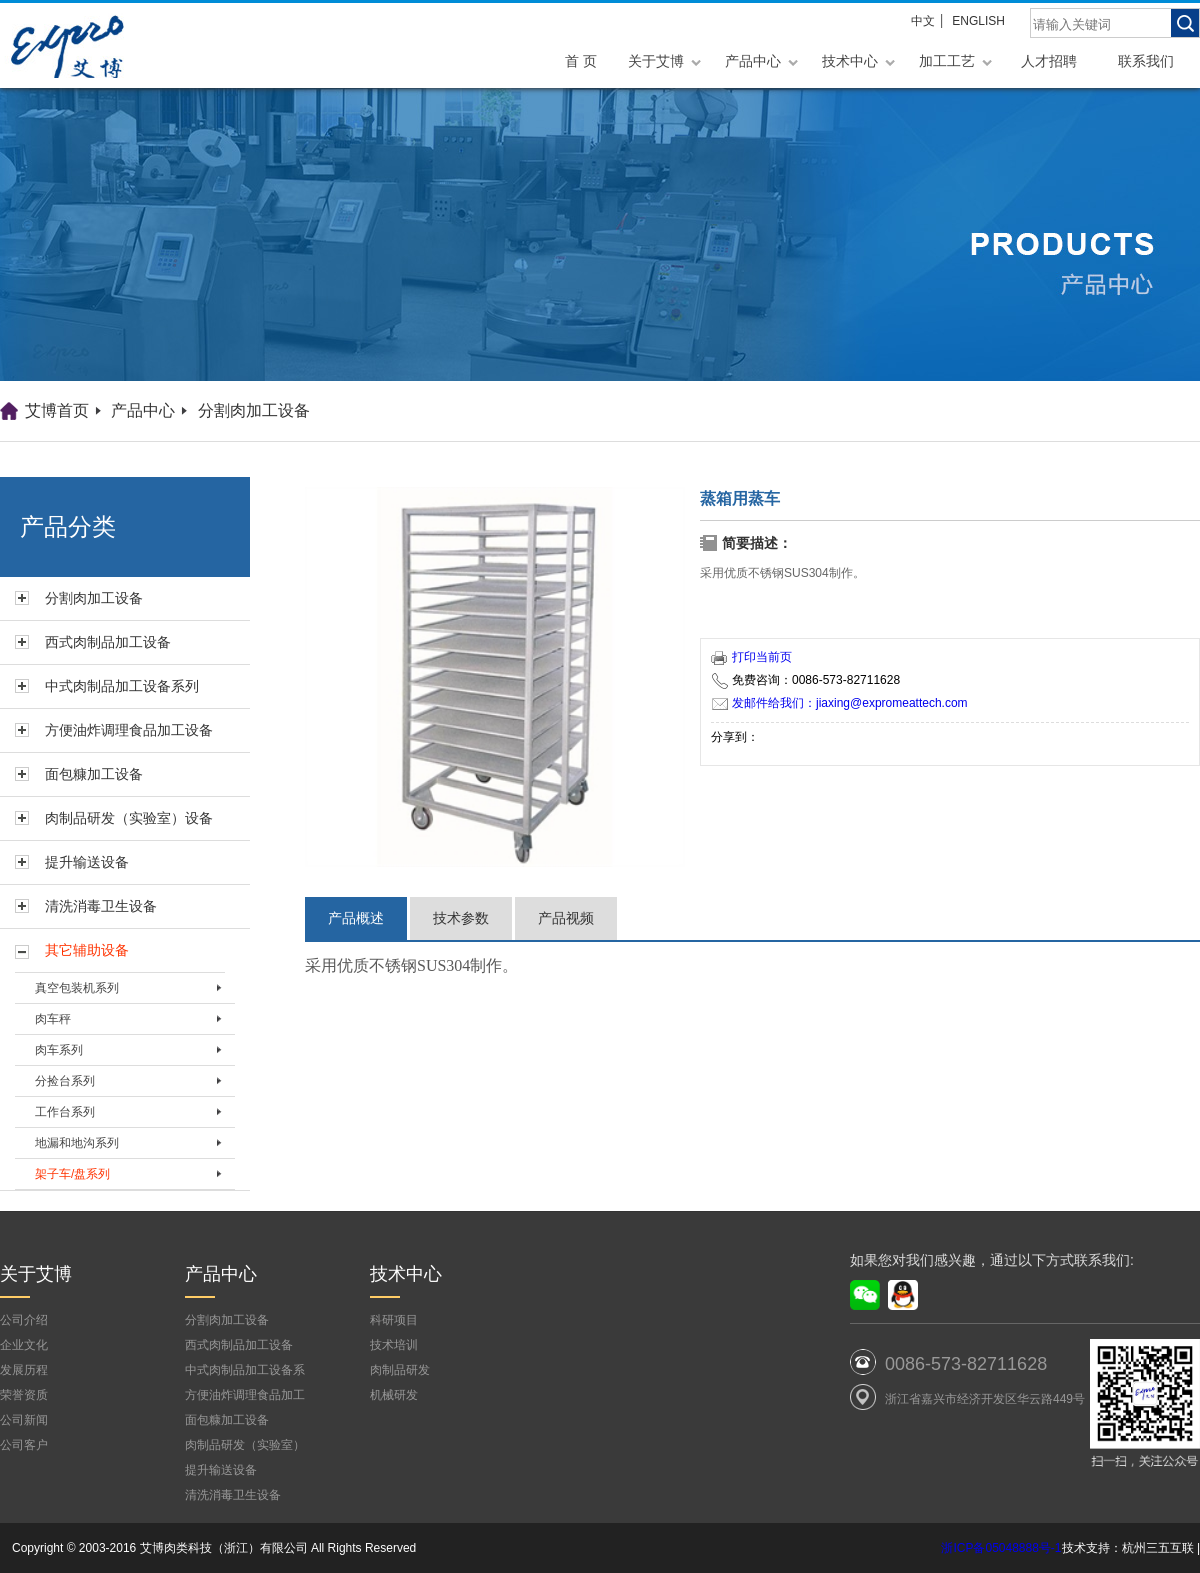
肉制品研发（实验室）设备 (129, 818)
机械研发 (394, 1395)
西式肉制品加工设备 (108, 642)
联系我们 (1146, 61)
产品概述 (356, 918)
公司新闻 (24, 1420)
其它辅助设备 (87, 950)
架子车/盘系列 (72, 1174)
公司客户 (24, 1445)
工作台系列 (65, 1112)
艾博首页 (57, 410)
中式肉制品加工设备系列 (122, 686)
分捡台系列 (65, 1081)
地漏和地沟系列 (77, 1143)
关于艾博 (656, 61)
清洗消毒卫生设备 (101, 906)
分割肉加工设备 (254, 410)
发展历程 (24, 1370)
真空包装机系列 (77, 988)
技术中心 (850, 61)
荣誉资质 (24, 1395)
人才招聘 (1049, 61)
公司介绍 (24, 1320)
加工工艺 (947, 61)
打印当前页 (751, 657)
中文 (923, 21)
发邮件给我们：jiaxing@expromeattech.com (840, 703)
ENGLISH (978, 21)
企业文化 (24, 1345)
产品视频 (566, 918)
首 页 (581, 61)
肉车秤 (53, 1019)
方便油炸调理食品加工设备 (129, 730)
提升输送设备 (87, 862)
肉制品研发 (400, 1370)
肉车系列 (59, 1050)
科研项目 (394, 1320)
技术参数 (461, 918)
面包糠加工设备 (94, 774)
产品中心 (753, 61)
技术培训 (394, 1345)
